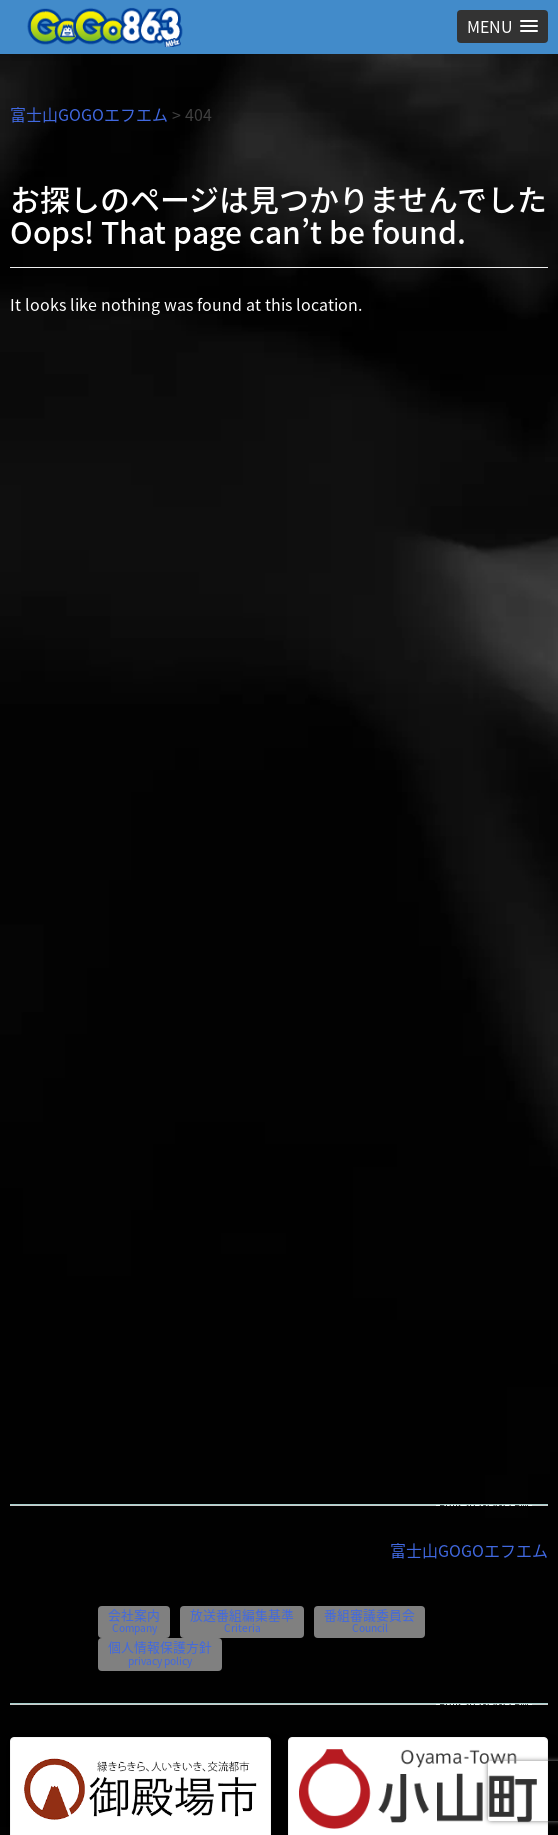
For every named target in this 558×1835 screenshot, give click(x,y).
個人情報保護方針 (160, 1652)
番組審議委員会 (369, 1620)
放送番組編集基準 (242, 1620)
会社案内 (134, 1620)
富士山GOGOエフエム (89, 114)
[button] (502, 26)
